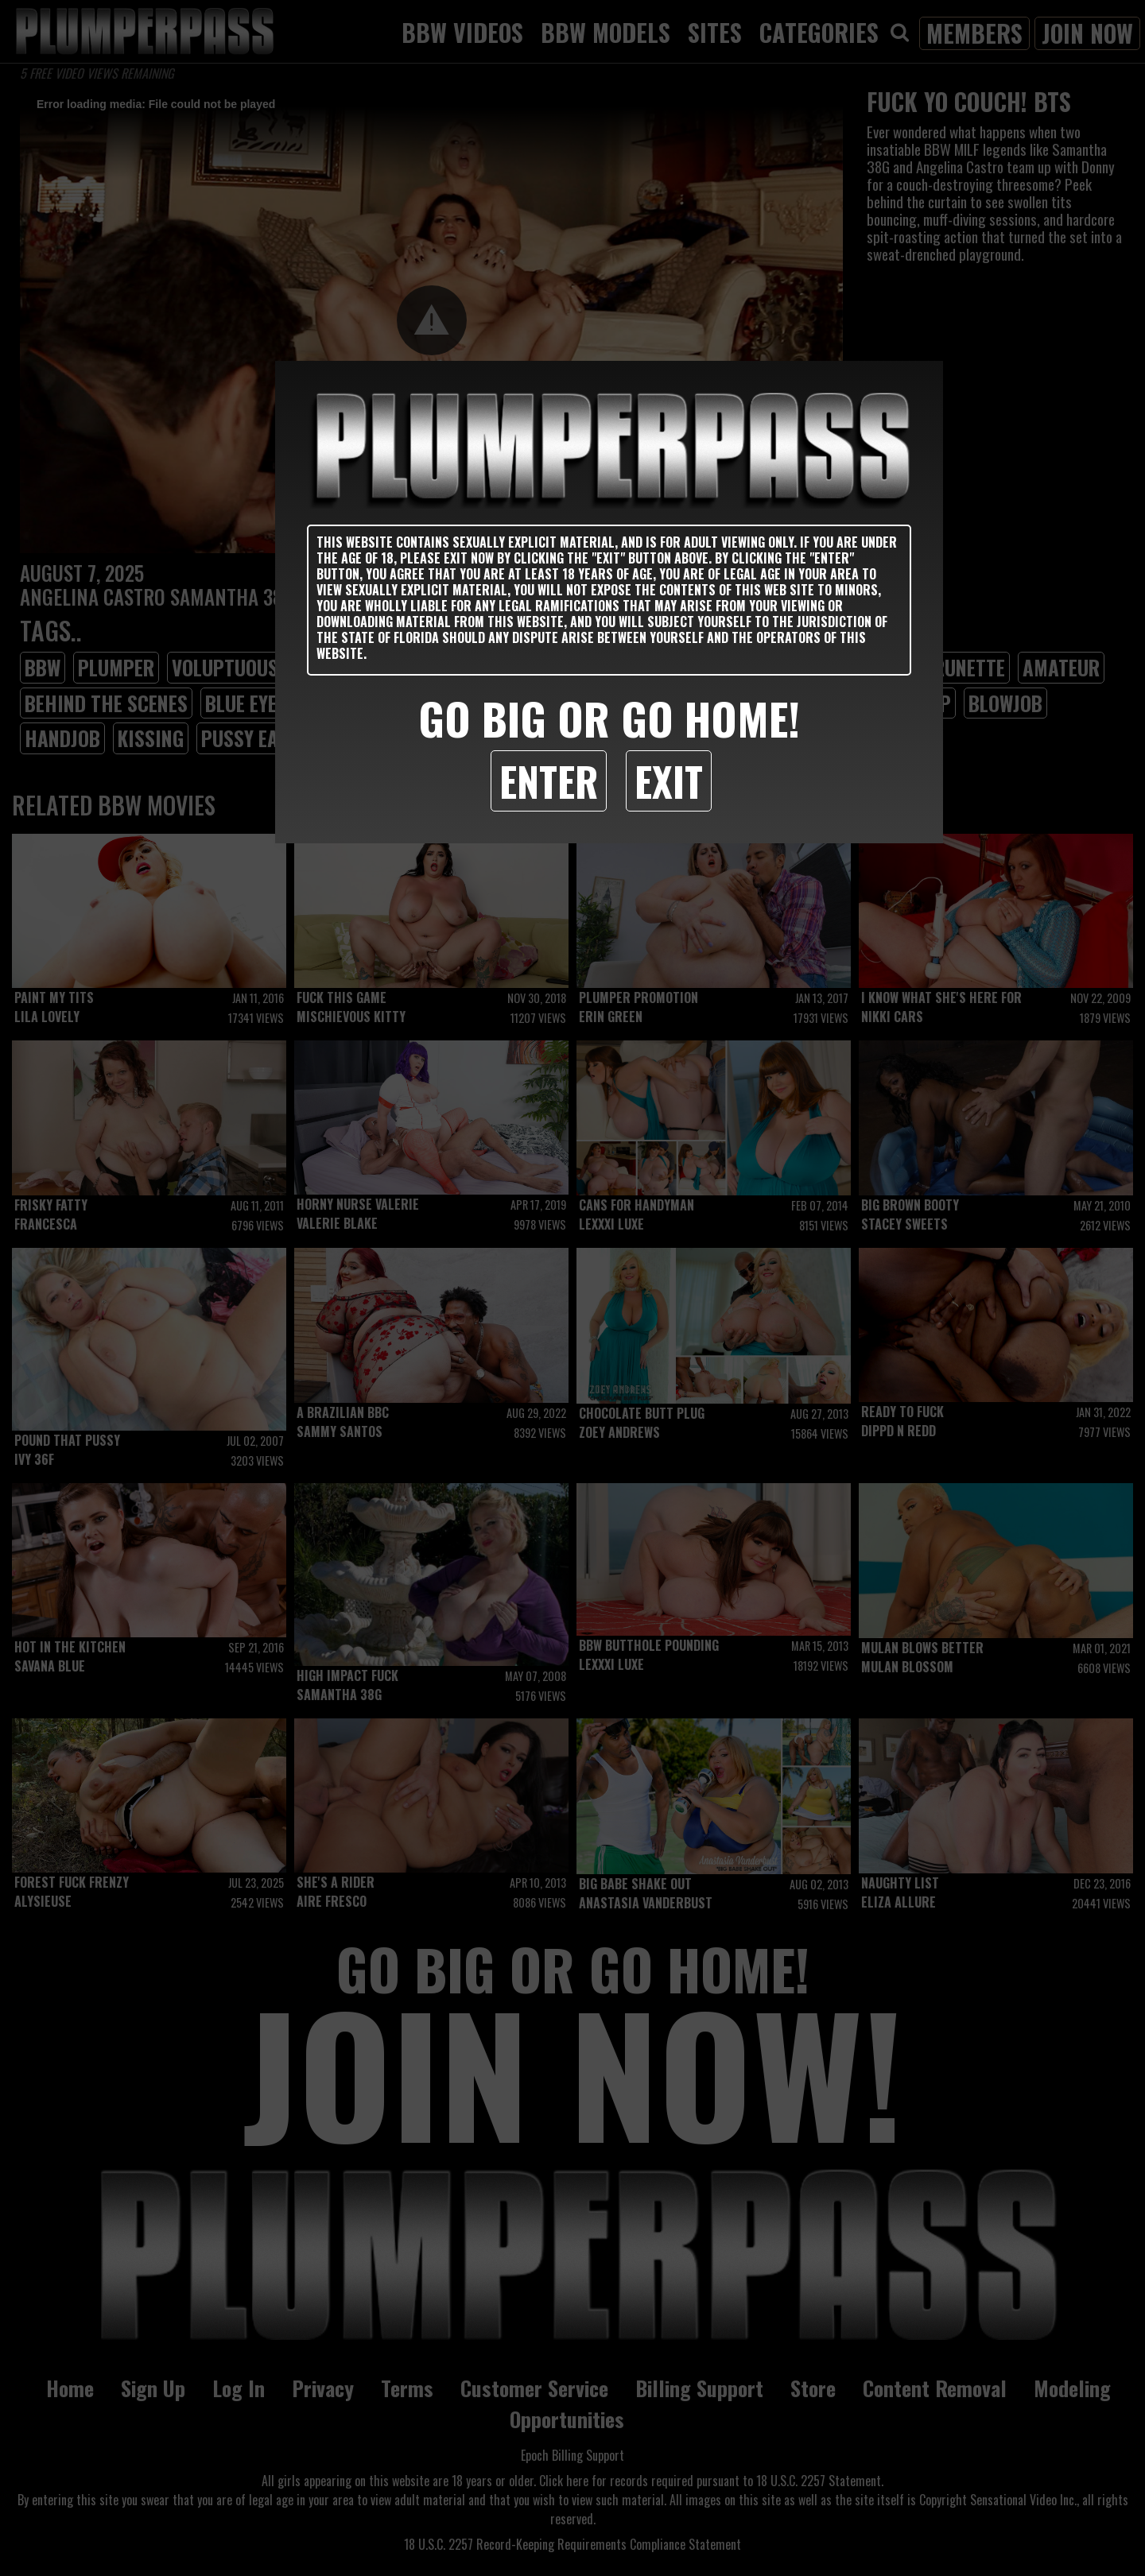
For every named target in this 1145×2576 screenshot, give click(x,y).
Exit (669, 780)
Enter (548, 780)
